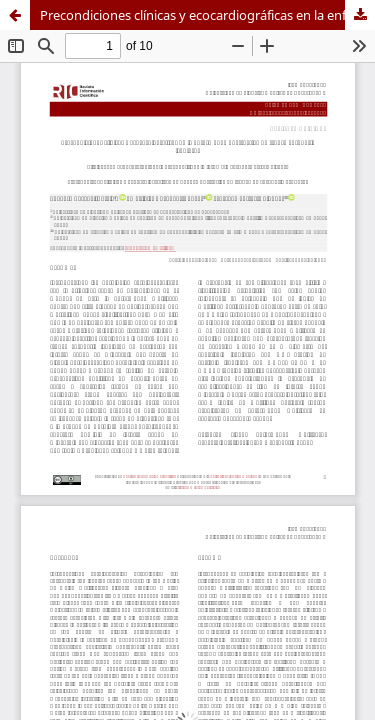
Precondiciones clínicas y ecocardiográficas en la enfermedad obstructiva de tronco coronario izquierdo (207, 15)
